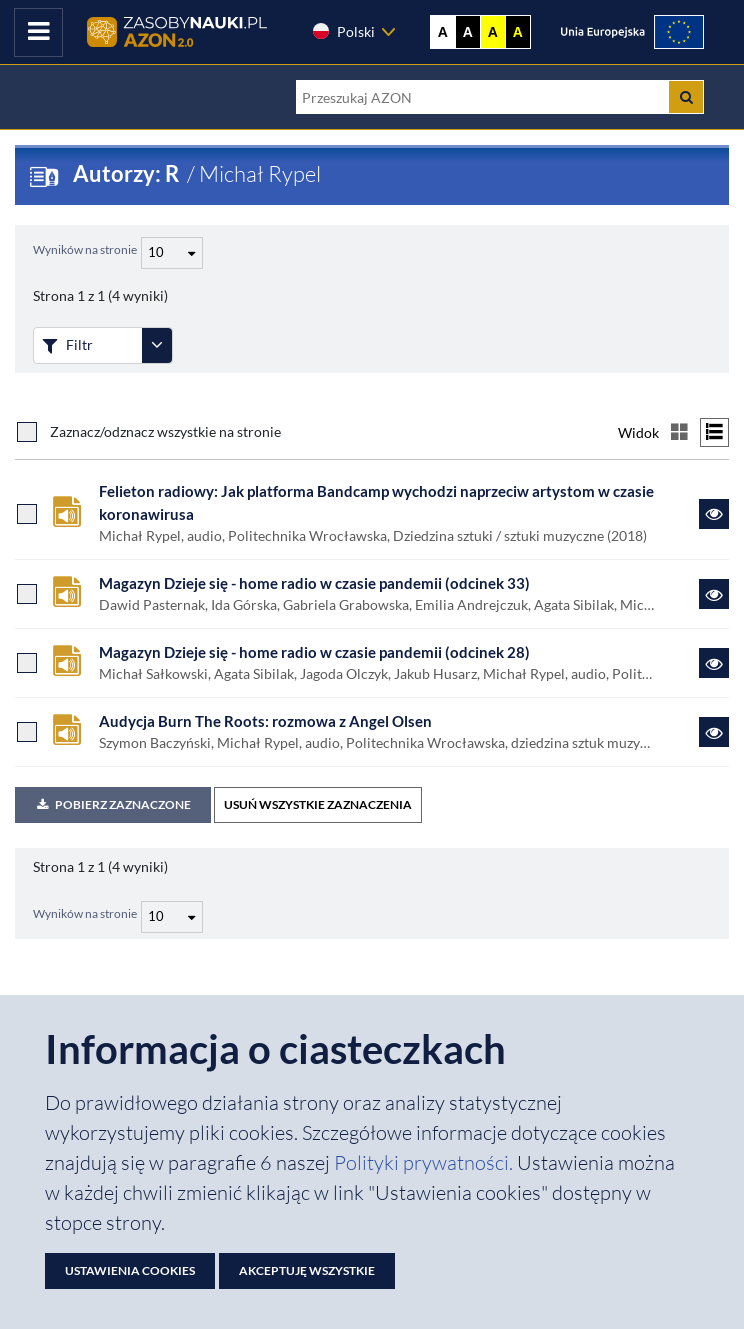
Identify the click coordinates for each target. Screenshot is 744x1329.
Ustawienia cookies (130, 1270)
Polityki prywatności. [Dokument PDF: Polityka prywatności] (425, 1162)
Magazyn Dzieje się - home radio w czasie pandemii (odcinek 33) (314, 583)
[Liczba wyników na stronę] (172, 917)
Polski (343, 31)
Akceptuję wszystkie (307, 1270)
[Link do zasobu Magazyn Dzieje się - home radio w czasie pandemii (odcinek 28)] (714, 663)
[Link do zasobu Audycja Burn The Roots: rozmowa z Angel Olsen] (714, 732)
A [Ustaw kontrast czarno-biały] (468, 32)
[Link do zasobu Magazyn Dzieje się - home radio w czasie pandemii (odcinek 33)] (714, 594)
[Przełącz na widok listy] (714, 432)
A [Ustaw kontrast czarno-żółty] (518, 32)
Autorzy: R (128, 173)
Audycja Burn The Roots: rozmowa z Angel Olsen (265, 721)
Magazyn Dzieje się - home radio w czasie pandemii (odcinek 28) (314, 652)
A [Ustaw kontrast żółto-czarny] (493, 32)
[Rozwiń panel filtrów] (157, 345)
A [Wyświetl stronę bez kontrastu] (443, 32)
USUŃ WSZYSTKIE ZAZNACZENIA (318, 804)
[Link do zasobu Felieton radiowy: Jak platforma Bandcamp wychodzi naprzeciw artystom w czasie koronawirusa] (714, 514)
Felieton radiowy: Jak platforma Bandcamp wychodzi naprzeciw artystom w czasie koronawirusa (376, 502)
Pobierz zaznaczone (113, 804)
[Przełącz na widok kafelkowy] (679, 432)
